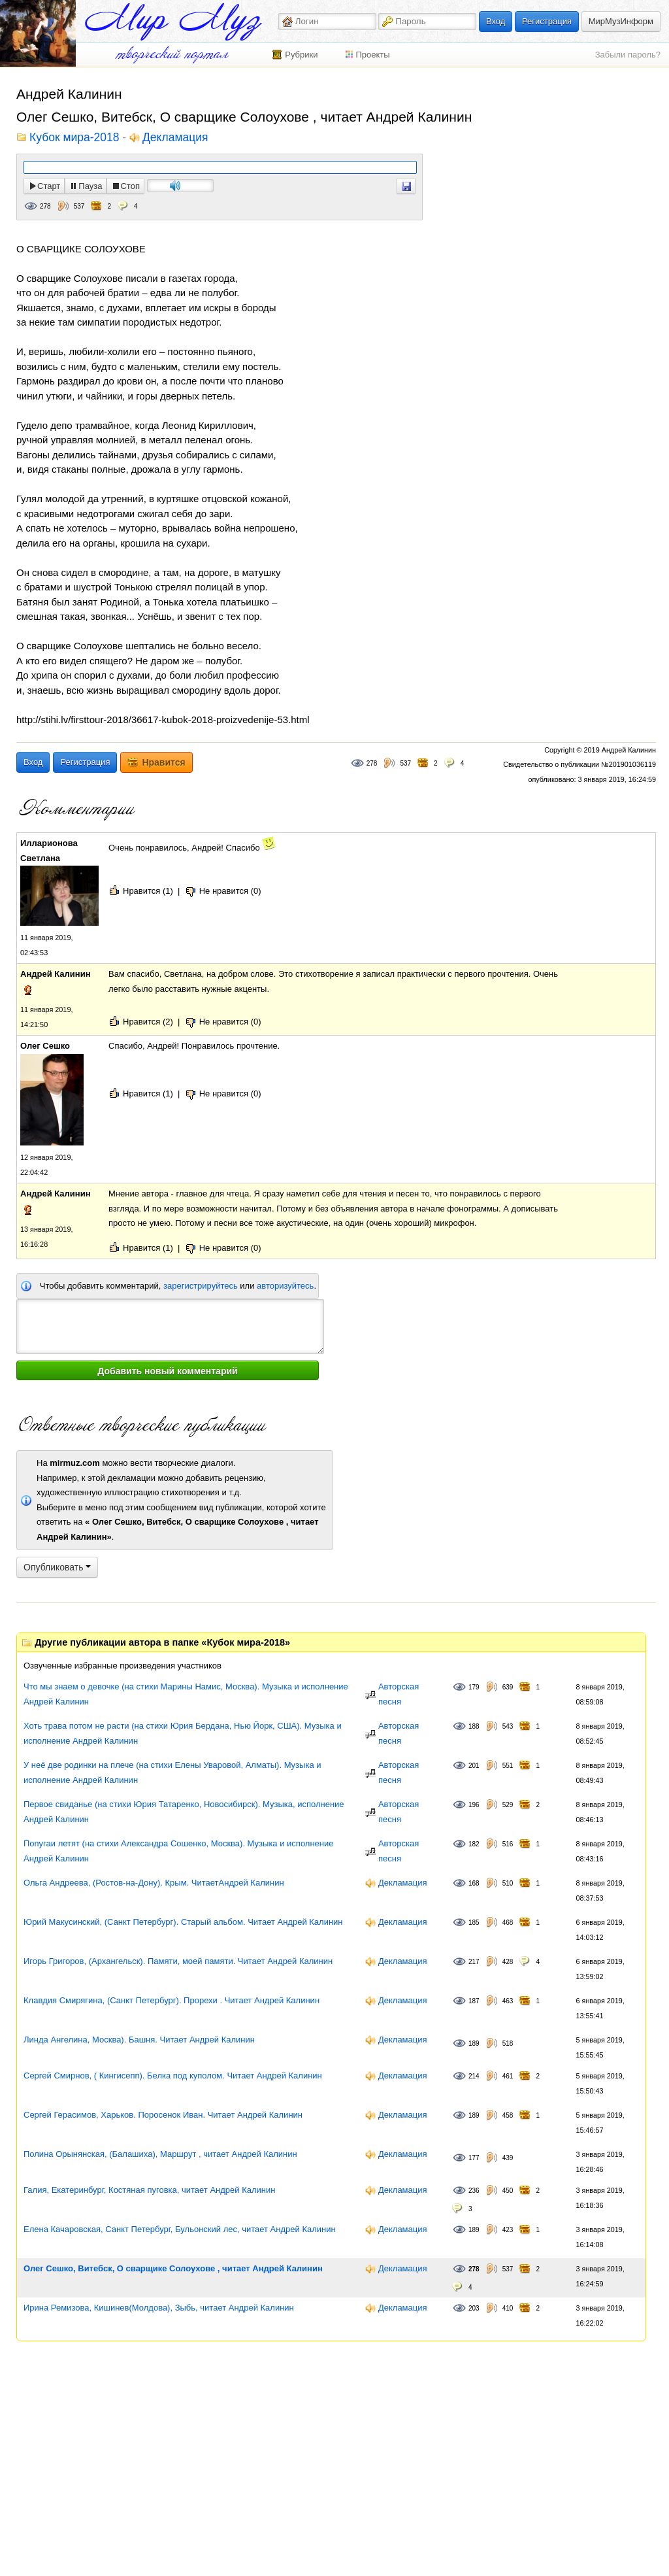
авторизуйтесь (285, 1286)
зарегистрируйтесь (200, 1286)
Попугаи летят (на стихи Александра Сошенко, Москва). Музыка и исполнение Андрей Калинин (179, 1851)
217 (474, 1961)
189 (474, 2043)
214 (474, 2076)
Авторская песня (398, 1694)
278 (45, 206)
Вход (495, 21)
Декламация (175, 138)
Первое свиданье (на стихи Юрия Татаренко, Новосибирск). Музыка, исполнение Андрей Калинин (184, 1811)
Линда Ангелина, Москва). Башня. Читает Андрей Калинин (139, 2039)
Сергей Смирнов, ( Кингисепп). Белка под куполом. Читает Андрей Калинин (173, 2075)
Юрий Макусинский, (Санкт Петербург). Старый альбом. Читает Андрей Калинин (183, 1922)
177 (474, 2157)
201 (474, 1765)
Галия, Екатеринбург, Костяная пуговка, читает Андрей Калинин (149, 2190)
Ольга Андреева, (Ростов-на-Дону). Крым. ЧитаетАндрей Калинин (154, 1883)
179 (474, 1687)
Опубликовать (57, 1567)
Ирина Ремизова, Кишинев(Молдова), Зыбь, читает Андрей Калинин (159, 2308)
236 (474, 2190)
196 (474, 1804)
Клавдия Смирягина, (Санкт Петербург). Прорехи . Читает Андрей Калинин (171, 2000)
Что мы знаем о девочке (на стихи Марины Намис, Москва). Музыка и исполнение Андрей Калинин (186, 1694)
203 (474, 2308)
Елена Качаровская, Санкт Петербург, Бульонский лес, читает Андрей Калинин (180, 2229)
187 (474, 2001)
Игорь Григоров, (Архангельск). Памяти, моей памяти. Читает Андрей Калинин (178, 1961)
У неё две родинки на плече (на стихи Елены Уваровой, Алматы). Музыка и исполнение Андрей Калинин (172, 1772)
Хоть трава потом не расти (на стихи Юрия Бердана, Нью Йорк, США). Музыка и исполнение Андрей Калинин (183, 1733)
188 (474, 1726)
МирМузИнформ (621, 21)
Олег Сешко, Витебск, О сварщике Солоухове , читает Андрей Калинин (173, 2268)
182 (474, 1844)
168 (474, 1883)
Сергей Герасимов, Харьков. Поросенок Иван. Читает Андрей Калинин (163, 2115)
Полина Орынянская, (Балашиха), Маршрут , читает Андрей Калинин (160, 2154)
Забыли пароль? (628, 54)
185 (474, 1922)
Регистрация (547, 21)
